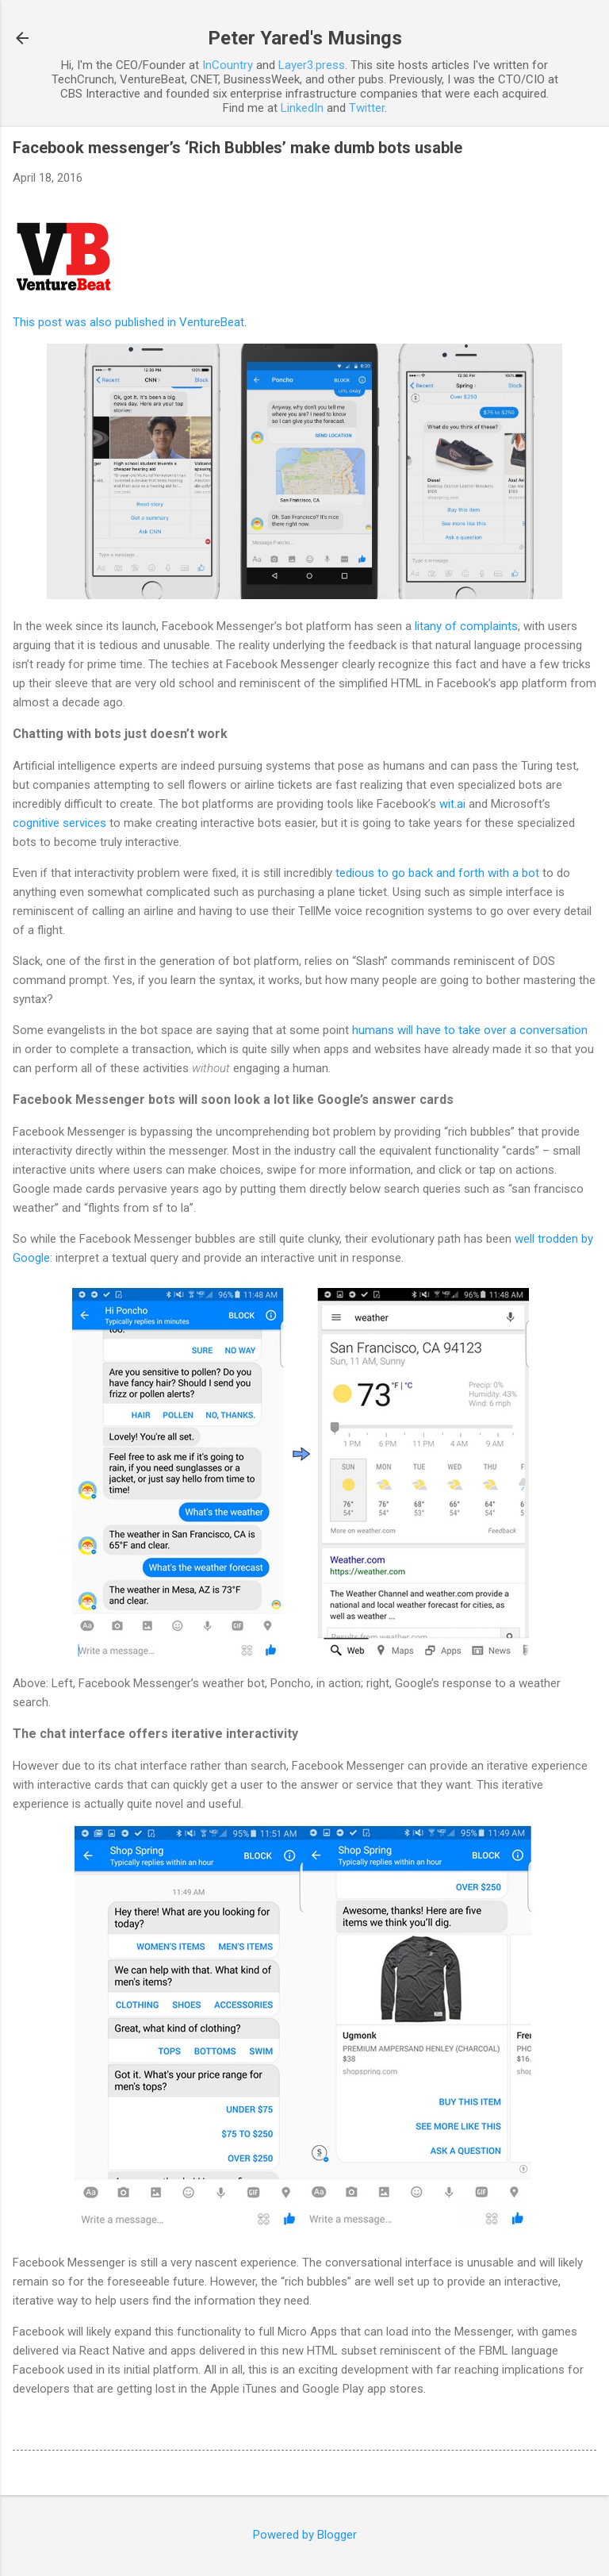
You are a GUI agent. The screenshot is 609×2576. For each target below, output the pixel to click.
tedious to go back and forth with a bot (437, 873)
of (451, 626)
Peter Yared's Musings (305, 38)
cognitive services (59, 823)
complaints (489, 626)
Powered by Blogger (305, 2535)
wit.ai (452, 804)
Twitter (367, 108)
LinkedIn (302, 108)
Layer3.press (311, 65)
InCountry (227, 65)
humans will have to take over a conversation (470, 1030)
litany (428, 626)
